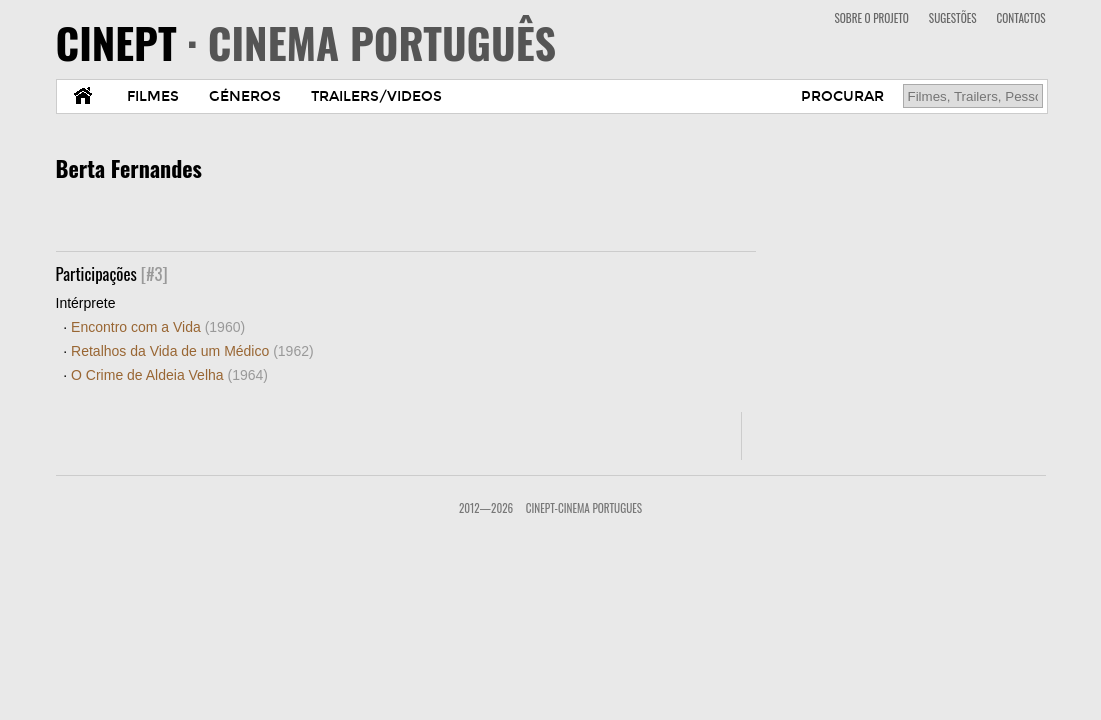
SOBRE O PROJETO (871, 18)
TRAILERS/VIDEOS (376, 96)
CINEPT (306, 42)
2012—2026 (486, 508)
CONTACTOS (1021, 18)
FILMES (153, 96)
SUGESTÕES (953, 18)
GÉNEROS (245, 96)
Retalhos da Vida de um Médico (192, 351)
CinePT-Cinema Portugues (584, 508)
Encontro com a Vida (158, 327)
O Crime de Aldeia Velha (169, 375)
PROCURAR (842, 96)
